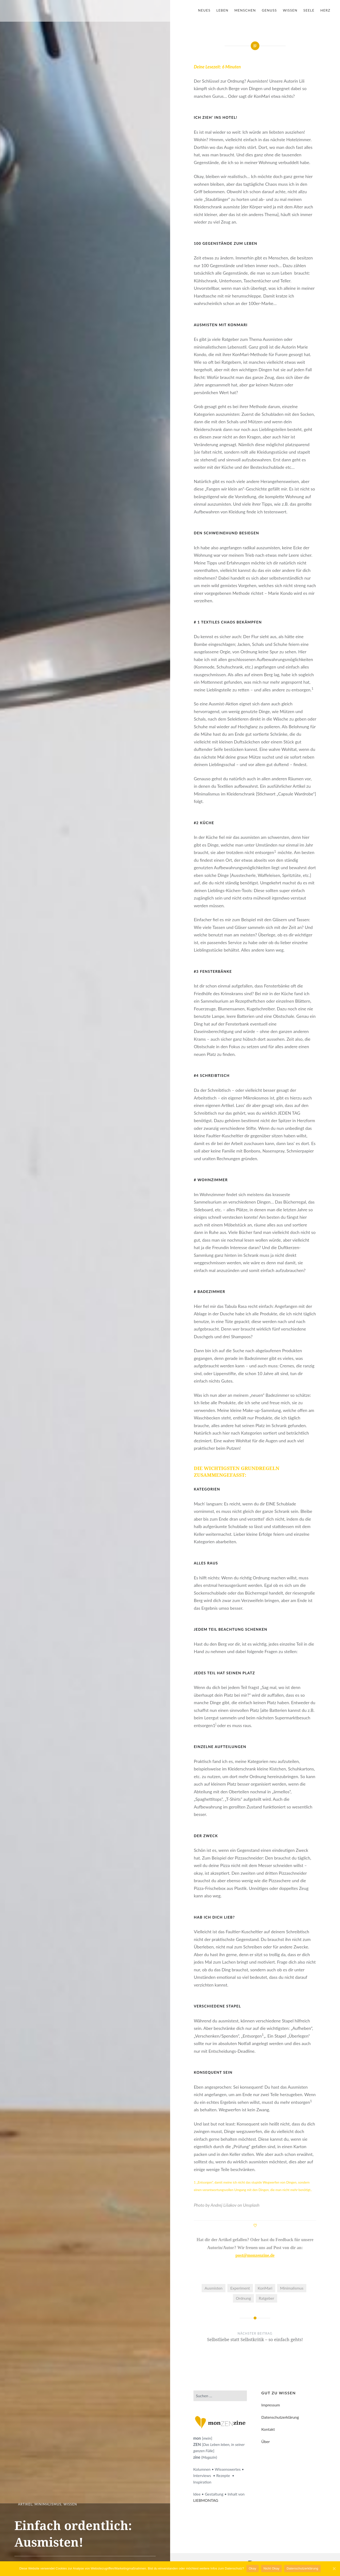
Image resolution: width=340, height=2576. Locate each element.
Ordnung (243, 2298)
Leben (222, 10)
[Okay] (334, 2568)
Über (265, 2441)
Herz (325, 10)
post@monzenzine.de (255, 2255)
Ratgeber (266, 2298)
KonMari (265, 2288)
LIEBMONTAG (205, 2500)
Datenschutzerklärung (280, 2417)
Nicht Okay (271, 2568)
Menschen (245, 10)
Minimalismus (47, 2504)
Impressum (270, 2405)
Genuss (269, 10)
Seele (308, 10)
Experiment (240, 2288)
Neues (204, 10)
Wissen (290, 10)
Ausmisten (213, 2288)
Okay (252, 2568)
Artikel (25, 2504)
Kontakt (268, 2429)
